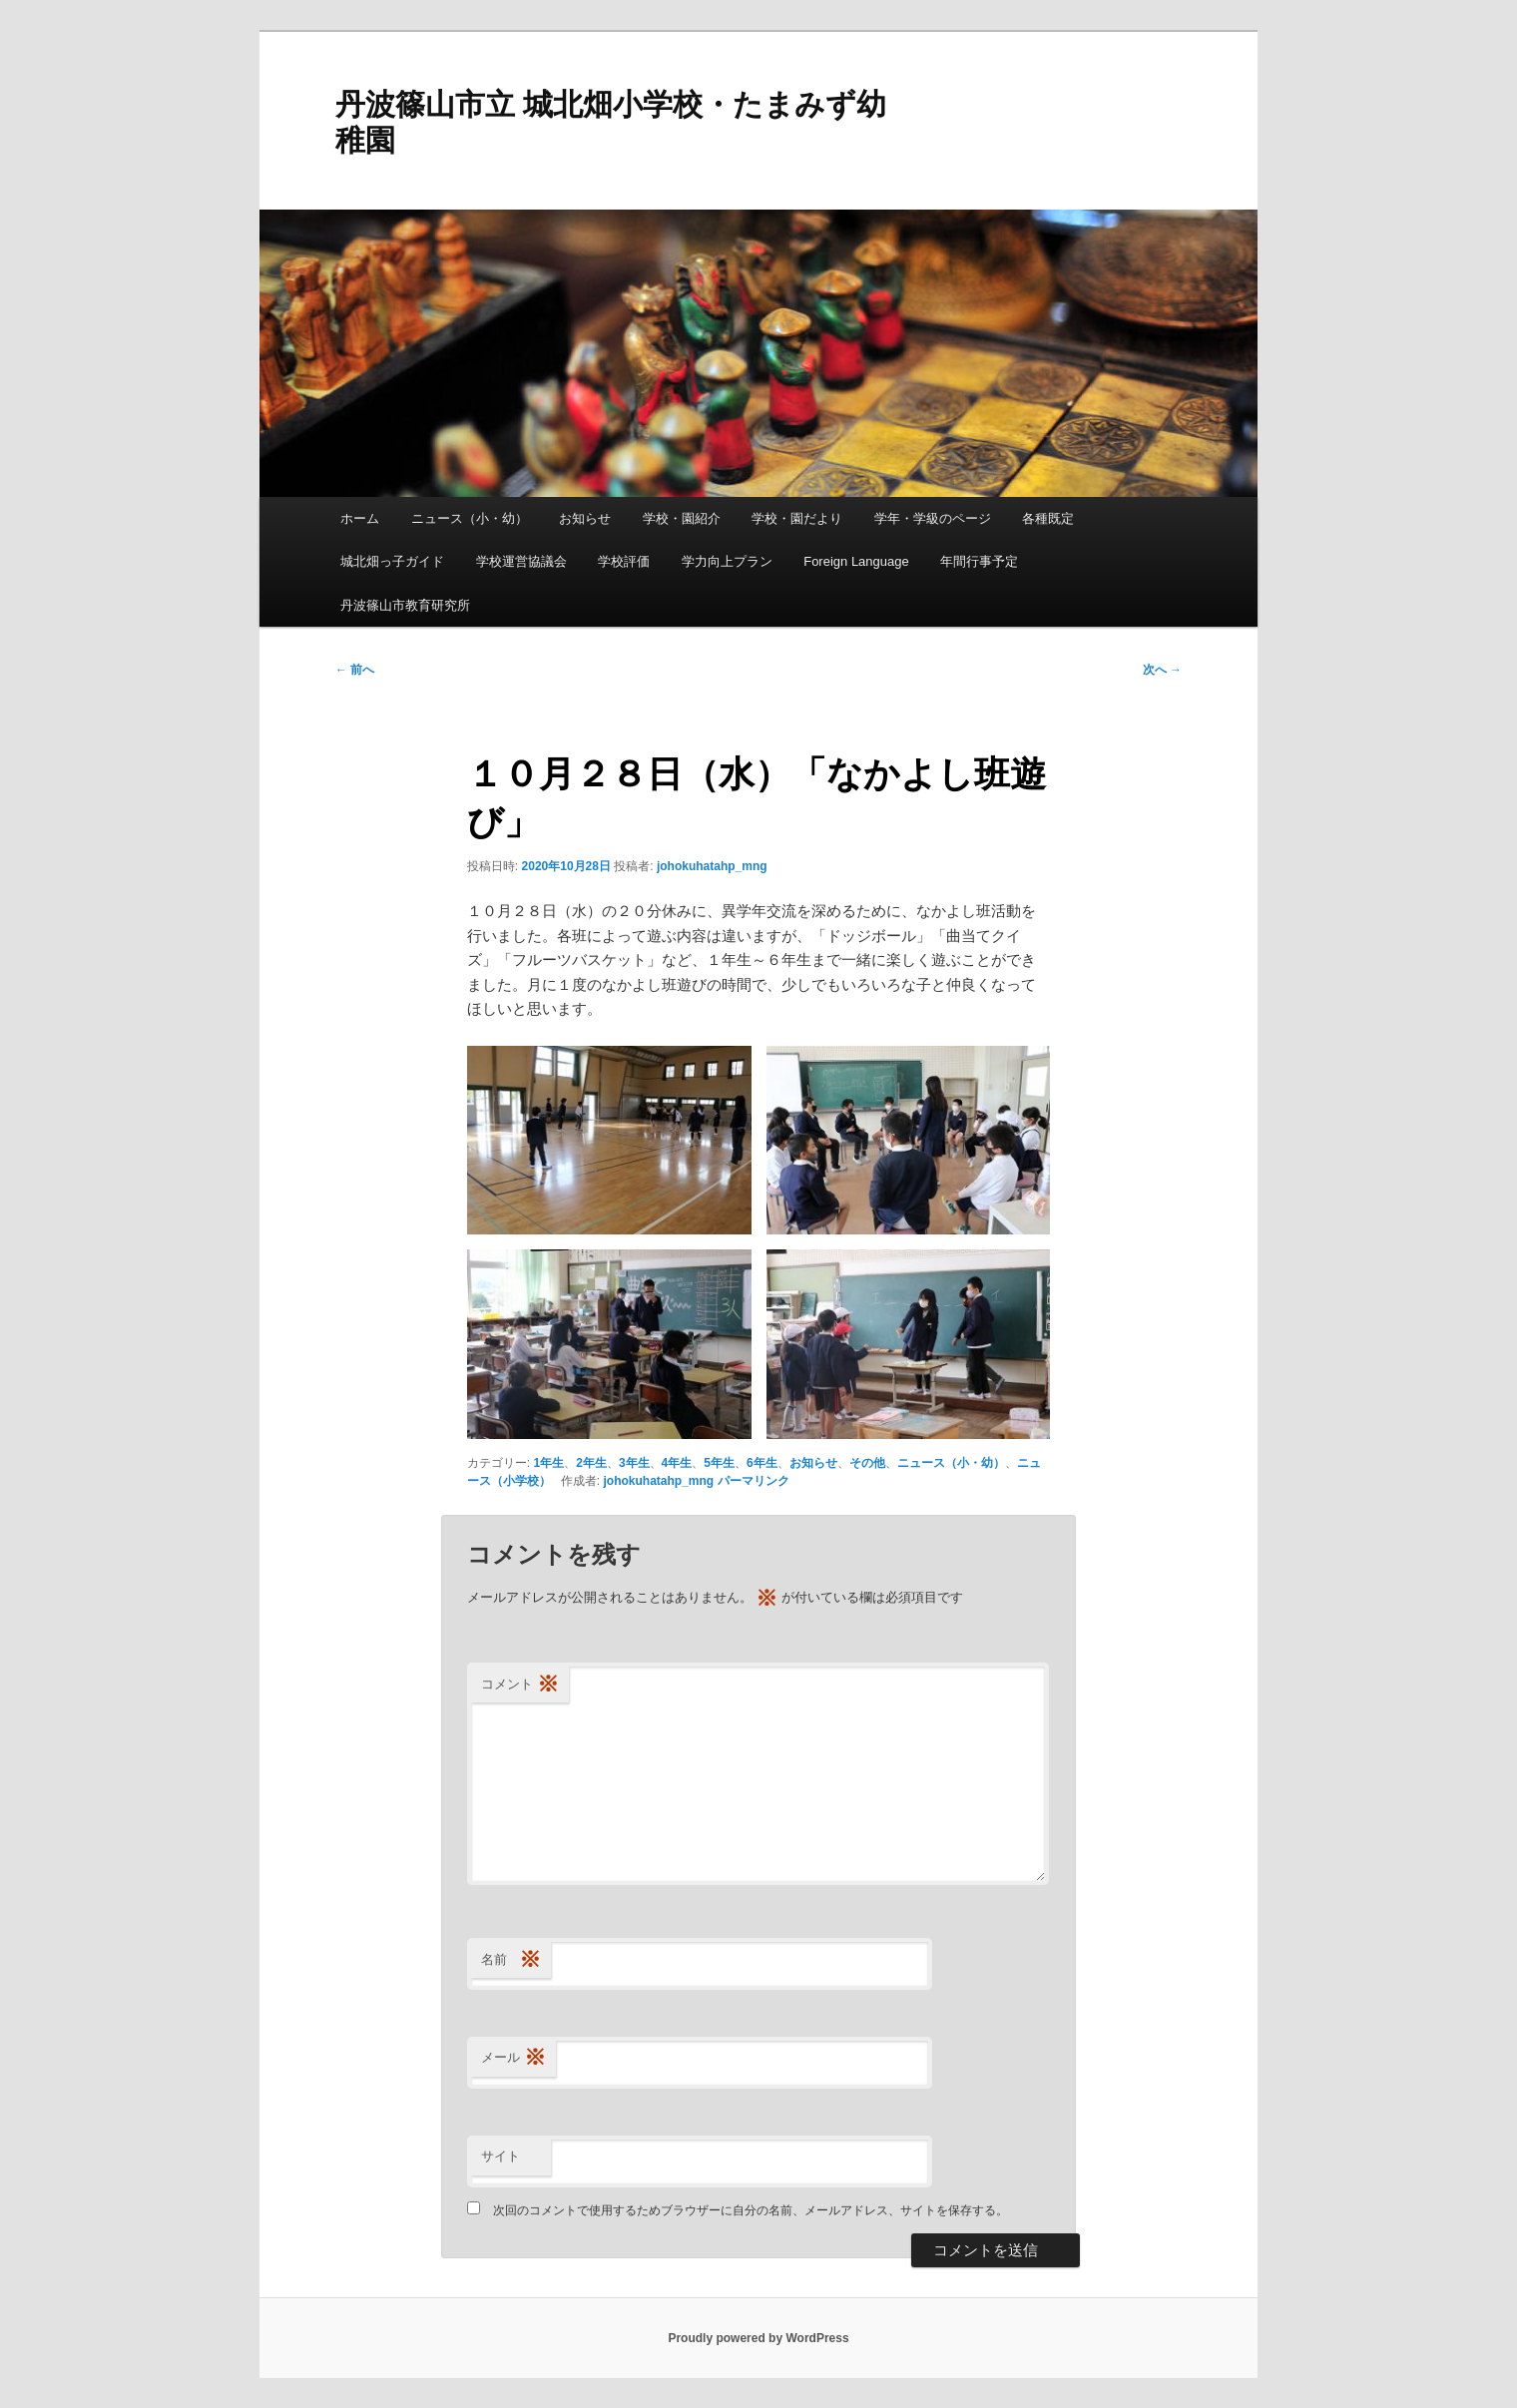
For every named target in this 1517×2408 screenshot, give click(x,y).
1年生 (549, 1463)
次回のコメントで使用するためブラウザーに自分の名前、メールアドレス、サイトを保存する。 (750, 2210)
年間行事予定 (979, 561)
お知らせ (585, 518)
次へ (1162, 670)
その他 (867, 1463)
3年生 (634, 1463)
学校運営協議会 (521, 561)
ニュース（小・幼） (469, 518)
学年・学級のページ (932, 518)
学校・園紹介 (682, 518)
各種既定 (1048, 518)
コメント (520, 1685)
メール (513, 2058)
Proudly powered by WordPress (758, 2338)
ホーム (359, 518)
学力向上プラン (727, 561)
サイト (500, 2156)
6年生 (762, 1463)
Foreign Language (856, 561)
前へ (354, 670)
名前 (511, 1960)
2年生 (591, 1463)
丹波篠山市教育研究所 (405, 605)
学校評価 (624, 561)
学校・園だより (797, 518)
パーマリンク (753, 1481)
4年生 (677, 1463)
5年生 (719, 1463)
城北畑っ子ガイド (392, 561)
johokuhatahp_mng (712, 866)
